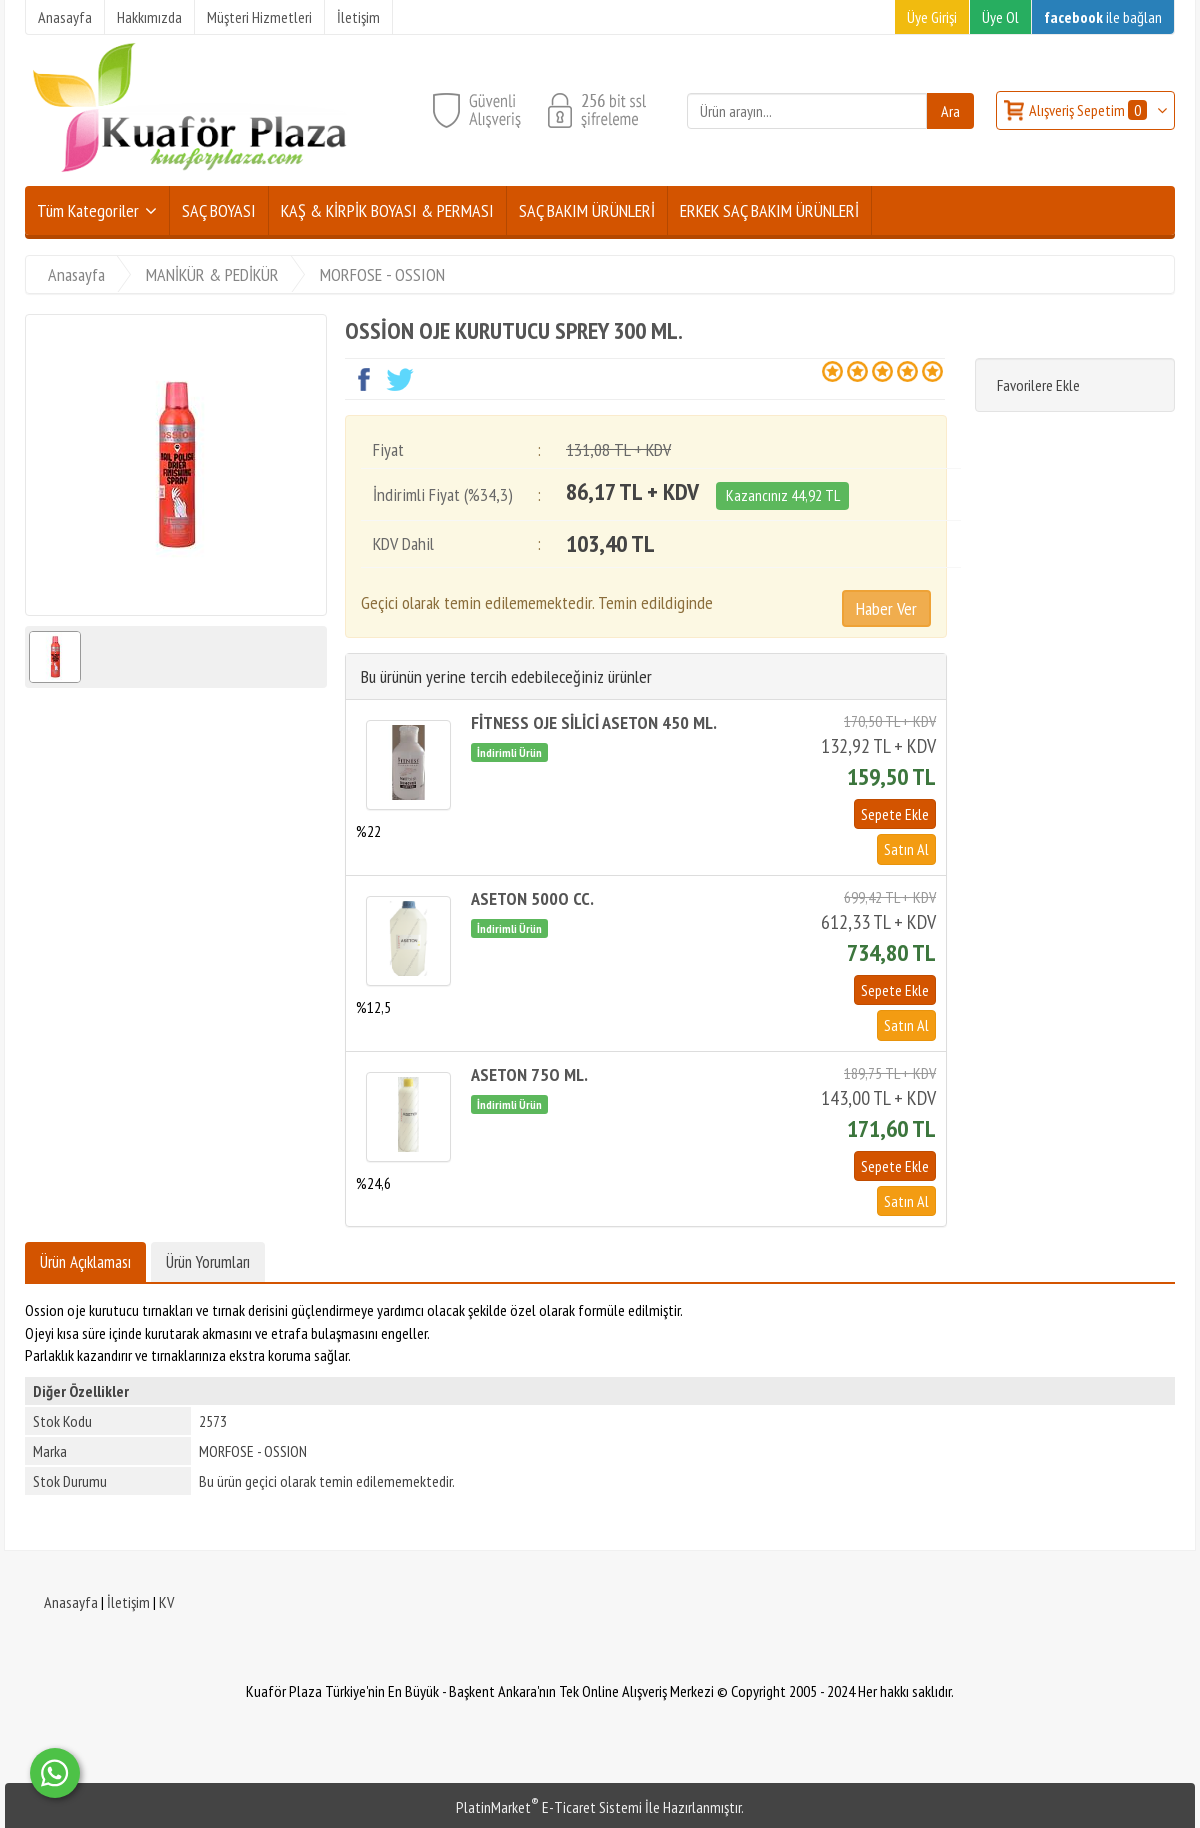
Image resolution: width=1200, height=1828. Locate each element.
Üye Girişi (932, 17)
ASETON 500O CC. (532, 898)
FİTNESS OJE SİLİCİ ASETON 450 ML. (594, 722)
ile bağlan (1103, 17)
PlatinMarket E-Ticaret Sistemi (549, 1807)
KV (166, 1602)
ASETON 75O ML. (529, 1074)
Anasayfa (71, 1602)
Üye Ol (1000, 17)
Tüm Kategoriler (88, 210)
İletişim (128, 1602)
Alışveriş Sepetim (1089, 110)
